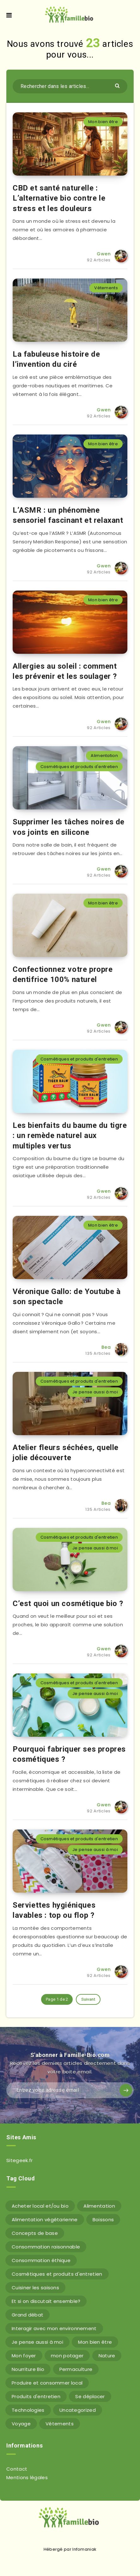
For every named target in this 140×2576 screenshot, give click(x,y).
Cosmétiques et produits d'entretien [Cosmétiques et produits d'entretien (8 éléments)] (57, 2274)
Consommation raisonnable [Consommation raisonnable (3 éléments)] (46, 2246)
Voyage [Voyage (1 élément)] (21, 2423)
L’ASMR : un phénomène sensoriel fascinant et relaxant (68, 515)
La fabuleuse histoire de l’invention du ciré (56, 359)
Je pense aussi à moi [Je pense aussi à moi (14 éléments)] (37, 2342)
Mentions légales (27, 2477)
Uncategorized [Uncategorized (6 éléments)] (77, 2410)
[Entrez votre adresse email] (70, 2090)
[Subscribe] (125, 2090)
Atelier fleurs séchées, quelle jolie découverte (66, 1452)
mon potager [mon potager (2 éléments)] (67, 2355)
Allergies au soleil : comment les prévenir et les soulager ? (65, 671)
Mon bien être (103, 122)
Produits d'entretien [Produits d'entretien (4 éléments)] (36, 2396)
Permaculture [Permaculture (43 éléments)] (76, 2369)
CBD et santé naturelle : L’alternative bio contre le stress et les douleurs (59, 198)
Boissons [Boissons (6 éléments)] (103, 2219)
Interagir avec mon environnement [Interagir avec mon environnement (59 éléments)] (54, 2328)
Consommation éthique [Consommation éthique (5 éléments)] (41, 2260)
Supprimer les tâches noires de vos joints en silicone (69, 826)
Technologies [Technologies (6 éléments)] (28, 2410)
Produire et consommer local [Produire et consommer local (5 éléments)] (47, 2382)
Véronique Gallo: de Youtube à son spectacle (66, 1296)
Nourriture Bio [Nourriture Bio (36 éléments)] (28, 2369)
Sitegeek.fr (19, 2160)
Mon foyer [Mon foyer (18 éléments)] (24, 2355)
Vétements (106, 288)
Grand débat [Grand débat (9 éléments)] (27, 2314)
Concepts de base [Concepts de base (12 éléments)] (35, 2233)
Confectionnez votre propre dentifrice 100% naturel (63, 974)
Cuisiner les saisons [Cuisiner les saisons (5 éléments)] (35, 2287)
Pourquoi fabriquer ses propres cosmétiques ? (69, 1754)
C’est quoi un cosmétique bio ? (68, 1603)
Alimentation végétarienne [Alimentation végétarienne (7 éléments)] (45, 2219)
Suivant (88, 1999)
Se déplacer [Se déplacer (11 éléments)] (90, 2396)
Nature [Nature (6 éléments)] (107, 2355)
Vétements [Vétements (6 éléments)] (60, 2423)
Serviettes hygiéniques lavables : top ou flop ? (54, 1910)
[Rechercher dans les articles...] (70, 86)
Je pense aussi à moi (95, 1392)
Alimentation (104, 756)
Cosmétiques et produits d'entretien (79, 767)
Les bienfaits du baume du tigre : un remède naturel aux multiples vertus (70, 1135)
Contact (16, 2469)
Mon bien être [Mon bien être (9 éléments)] (95, 2342)
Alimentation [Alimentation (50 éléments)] (99, 2206)
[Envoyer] (118, 85)
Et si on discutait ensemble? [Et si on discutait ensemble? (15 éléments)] (46, 2301)
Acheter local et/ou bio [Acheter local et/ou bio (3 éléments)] (40, 2206)
